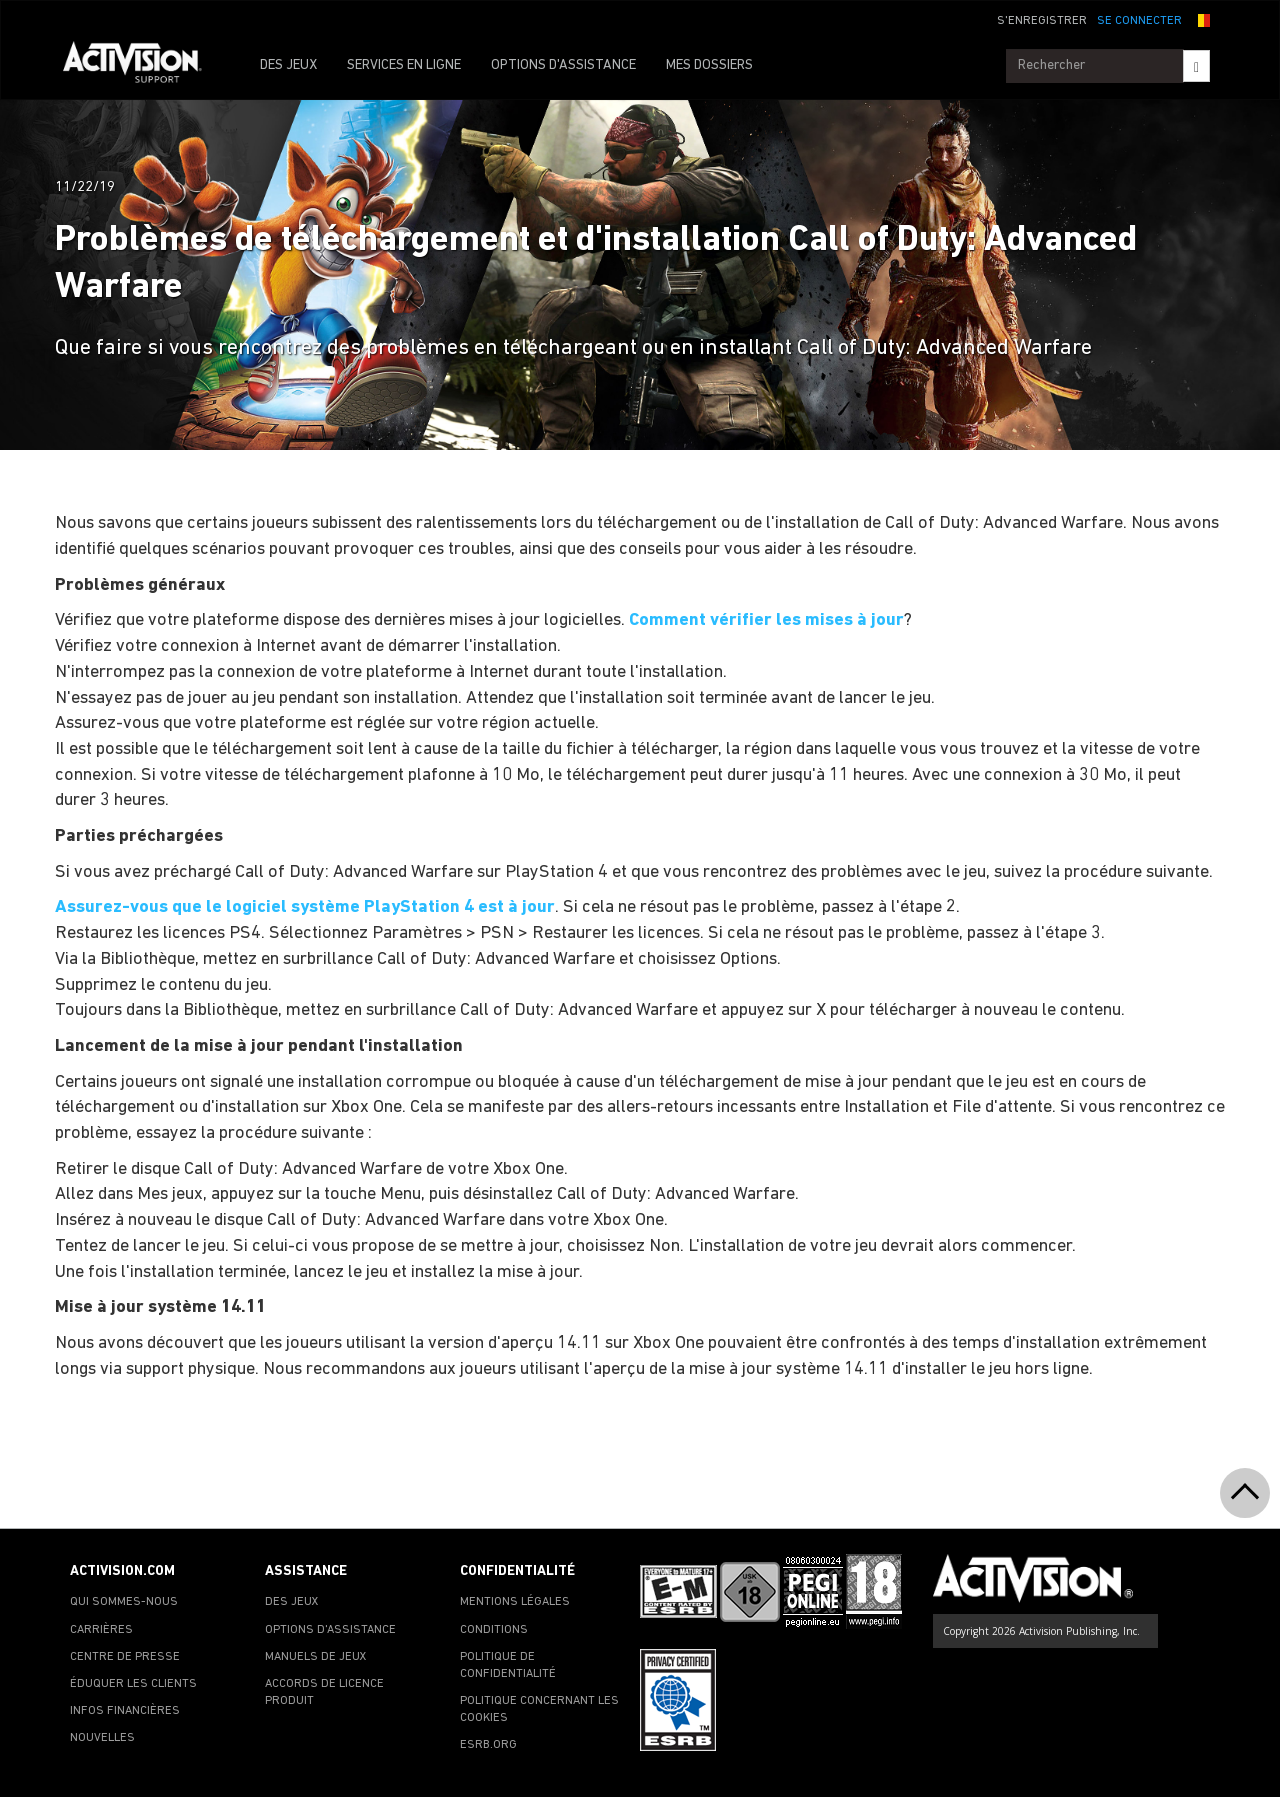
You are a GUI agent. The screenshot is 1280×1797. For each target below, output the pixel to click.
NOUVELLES (102, 1738)
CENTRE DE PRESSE (125, 1657)
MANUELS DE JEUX (316, 1657)
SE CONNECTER (1139, 21)
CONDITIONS (494, 1630)
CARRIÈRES (101, 1630)
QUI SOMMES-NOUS (124, 1602)
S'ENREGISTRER (1042, 21)
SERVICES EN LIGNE (404, 65)
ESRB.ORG (488, 1745)
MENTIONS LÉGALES (515, 1602)
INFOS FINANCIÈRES (125, 1711)
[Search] (1196, 66)
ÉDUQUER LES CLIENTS (133, 1684)
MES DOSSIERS (709, 65)
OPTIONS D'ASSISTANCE (563, 65)
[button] (1201, 19)
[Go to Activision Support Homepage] (142, 66)
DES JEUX (288, 65)
